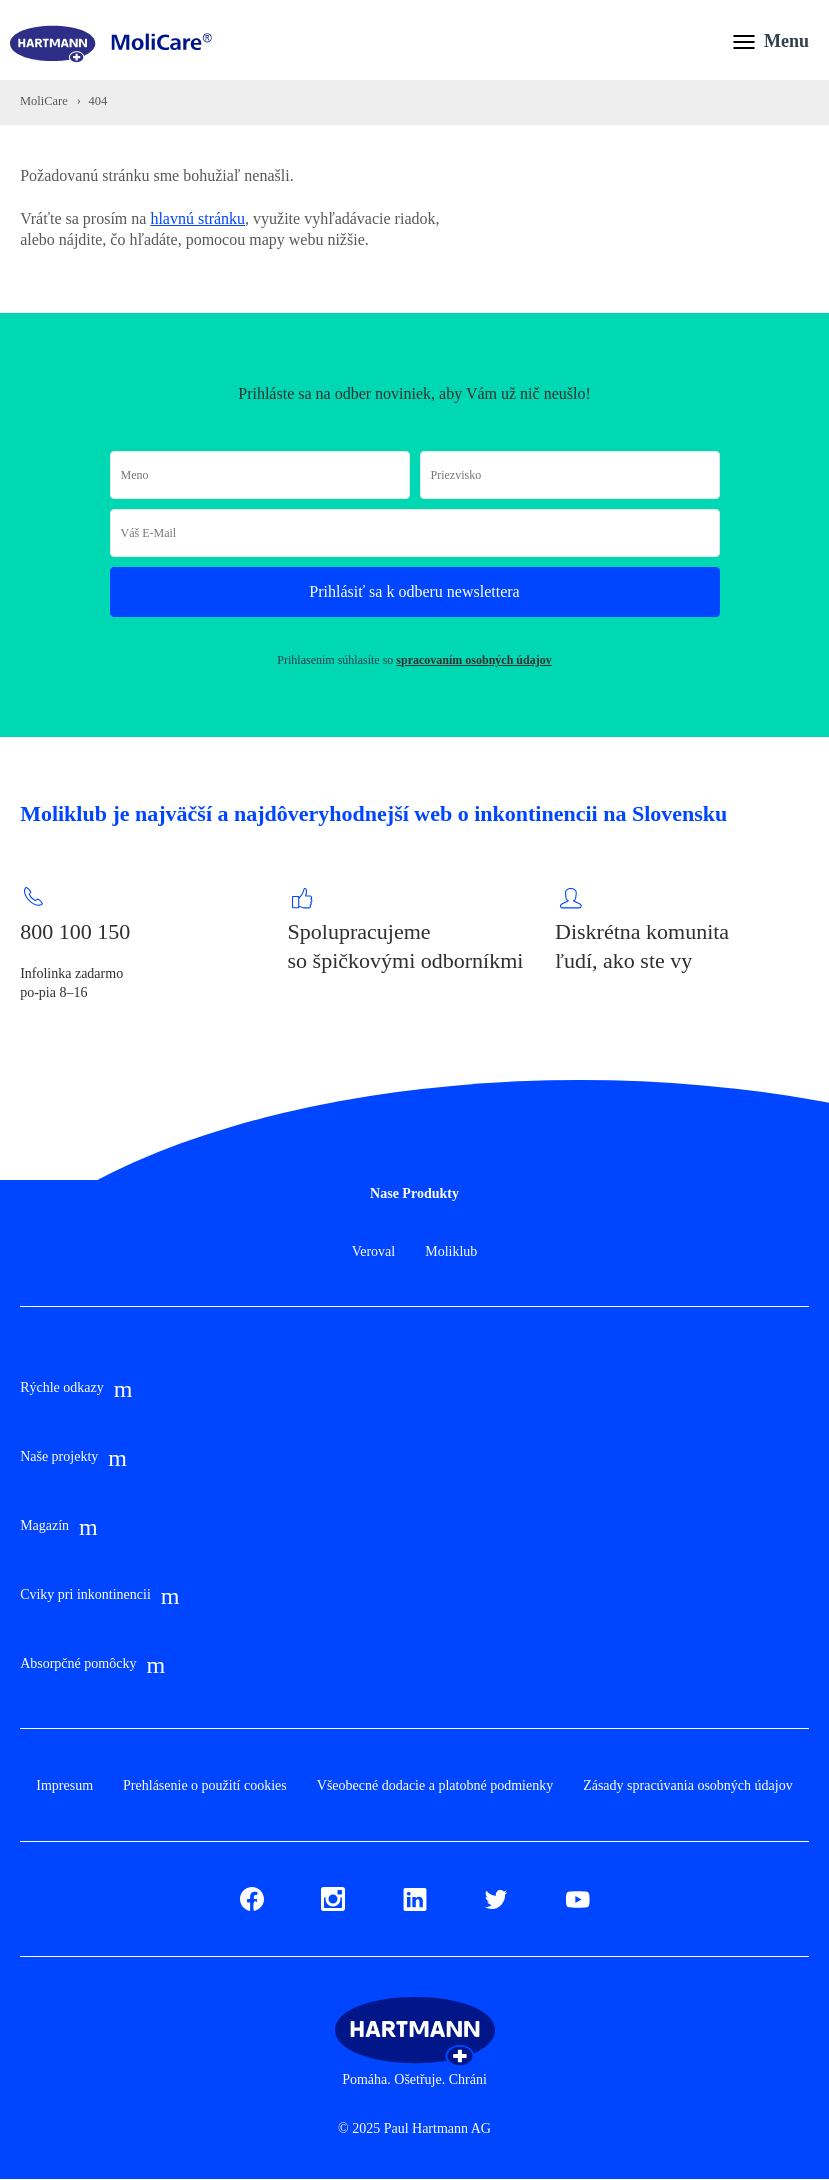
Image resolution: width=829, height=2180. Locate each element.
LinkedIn (415, 1895)
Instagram (333, 1895)
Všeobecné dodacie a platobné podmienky (435, 1785)
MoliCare (44, 101)
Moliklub (451, 1251)
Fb (247, 1895)
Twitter (496, 1895)
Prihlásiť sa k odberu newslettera (414, 591)
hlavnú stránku (197, 218)
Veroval (374, 1251)
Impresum (64, 1785)
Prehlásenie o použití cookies (205, 1785)
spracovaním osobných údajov (473, 660)
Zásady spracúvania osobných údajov (688, 1785)
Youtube (578, 1895)
